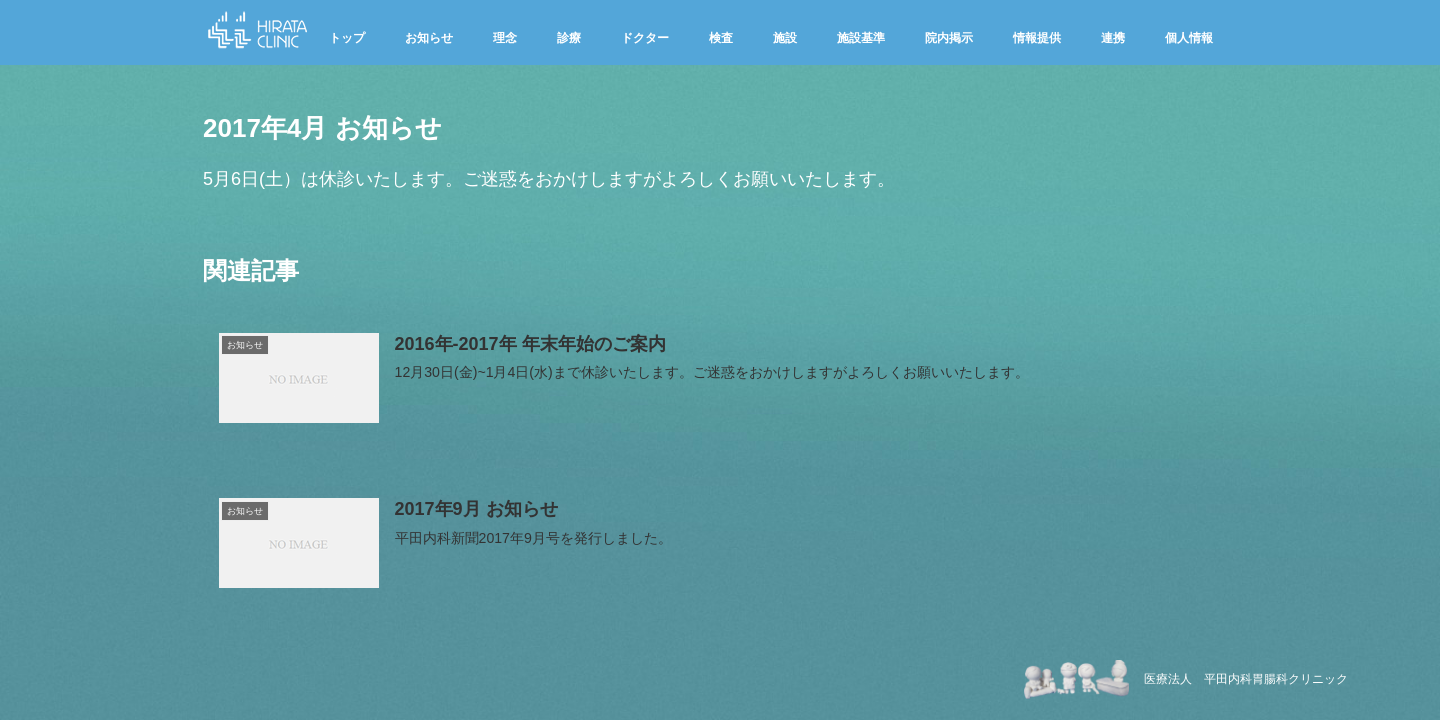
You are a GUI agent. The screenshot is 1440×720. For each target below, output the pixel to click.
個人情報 (1189, 38)
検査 (721, 38)
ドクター (645, 38)
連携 (1113, 38)
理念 (505, 38)
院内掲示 (949, 38)
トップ (347, 38)
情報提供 (1037, 38)
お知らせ (429, 38)
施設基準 (861, 38)
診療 (569, 38)
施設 (785, 38)
